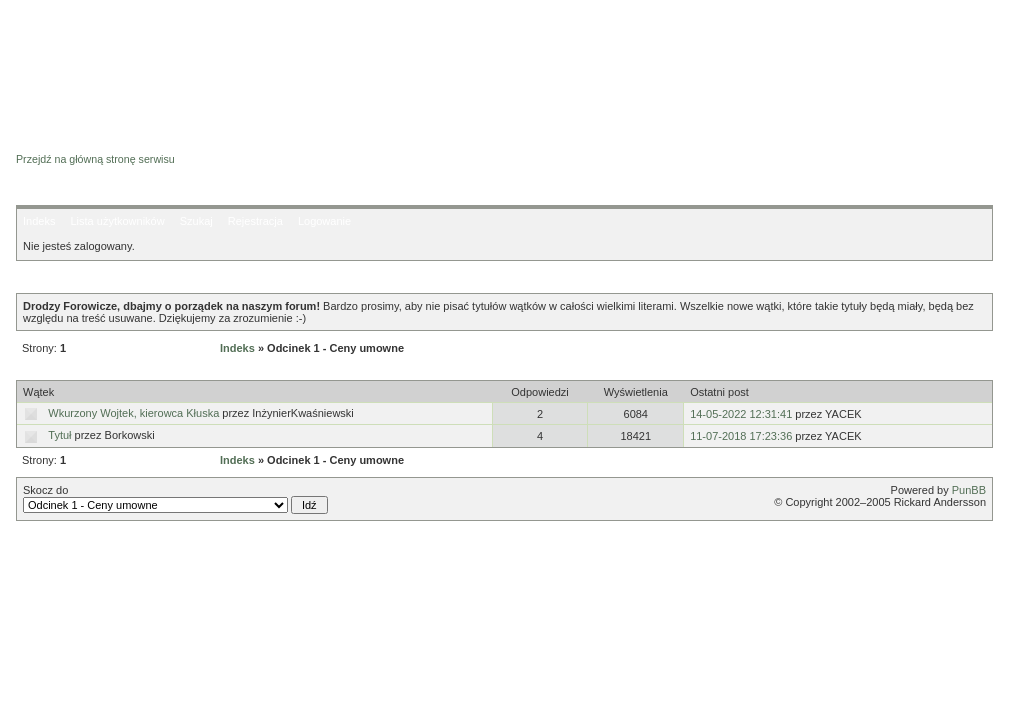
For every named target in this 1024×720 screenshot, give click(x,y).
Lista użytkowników (117, 221)
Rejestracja (255, 221)
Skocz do (175, 499)
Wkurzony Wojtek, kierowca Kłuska (133, 413)
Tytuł (59, 435)
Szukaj (196, 221)
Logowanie (324, 221)
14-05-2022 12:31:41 (741, 414)
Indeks (39, 221)
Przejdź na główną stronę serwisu (95, 159)
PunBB (969, 490)
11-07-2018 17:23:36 (741, 436)
